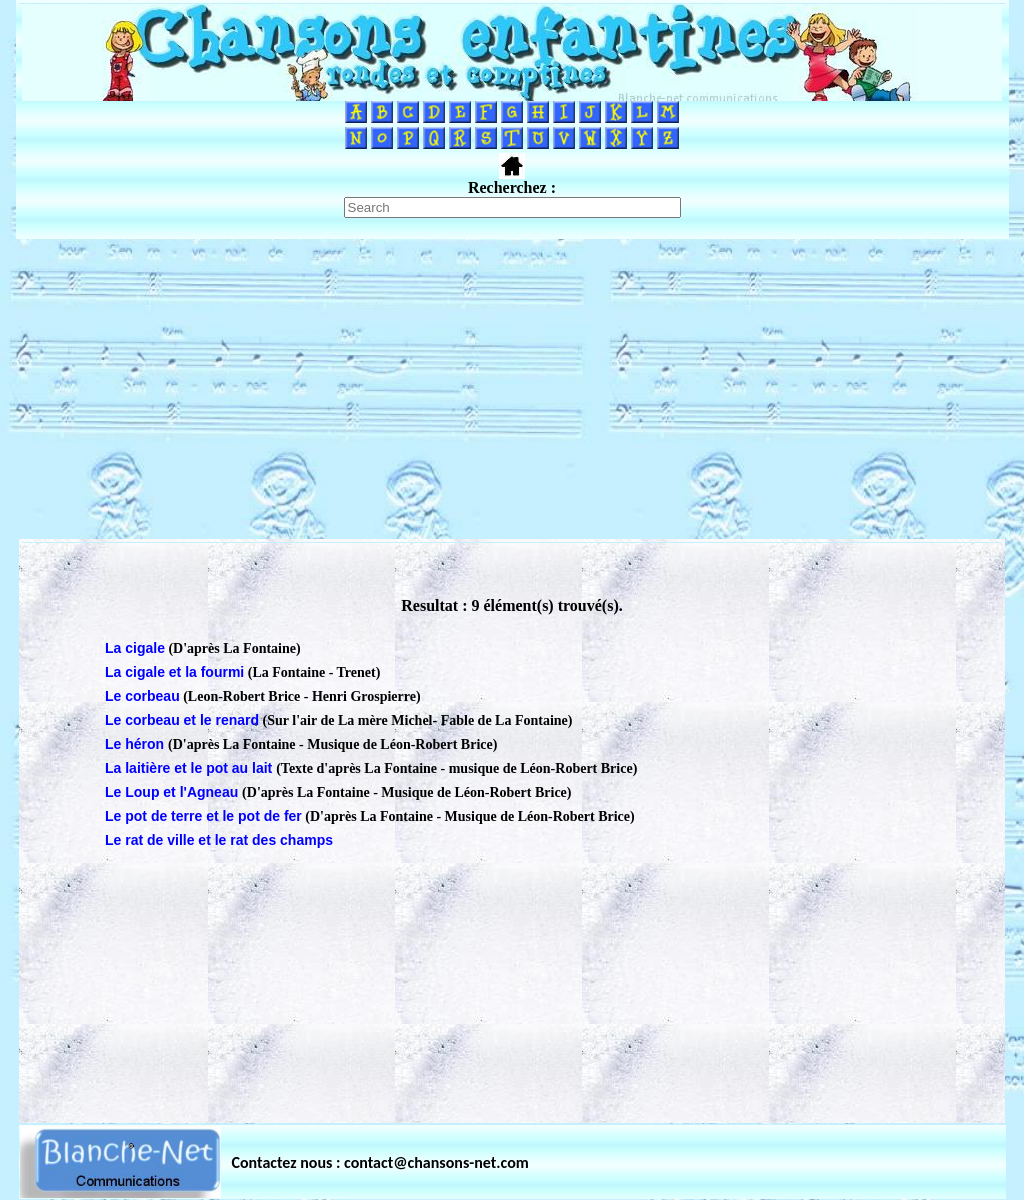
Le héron (136, 744)
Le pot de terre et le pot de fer (203, 816)
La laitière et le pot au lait (190, 768)
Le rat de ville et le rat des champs (219, 840)
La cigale (135, 648)
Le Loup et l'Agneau (173, 792)
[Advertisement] (512, 389)
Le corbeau (142, 696)
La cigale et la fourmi (174, 672)
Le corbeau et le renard (182, 720)
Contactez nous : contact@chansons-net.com (380, 1162)
